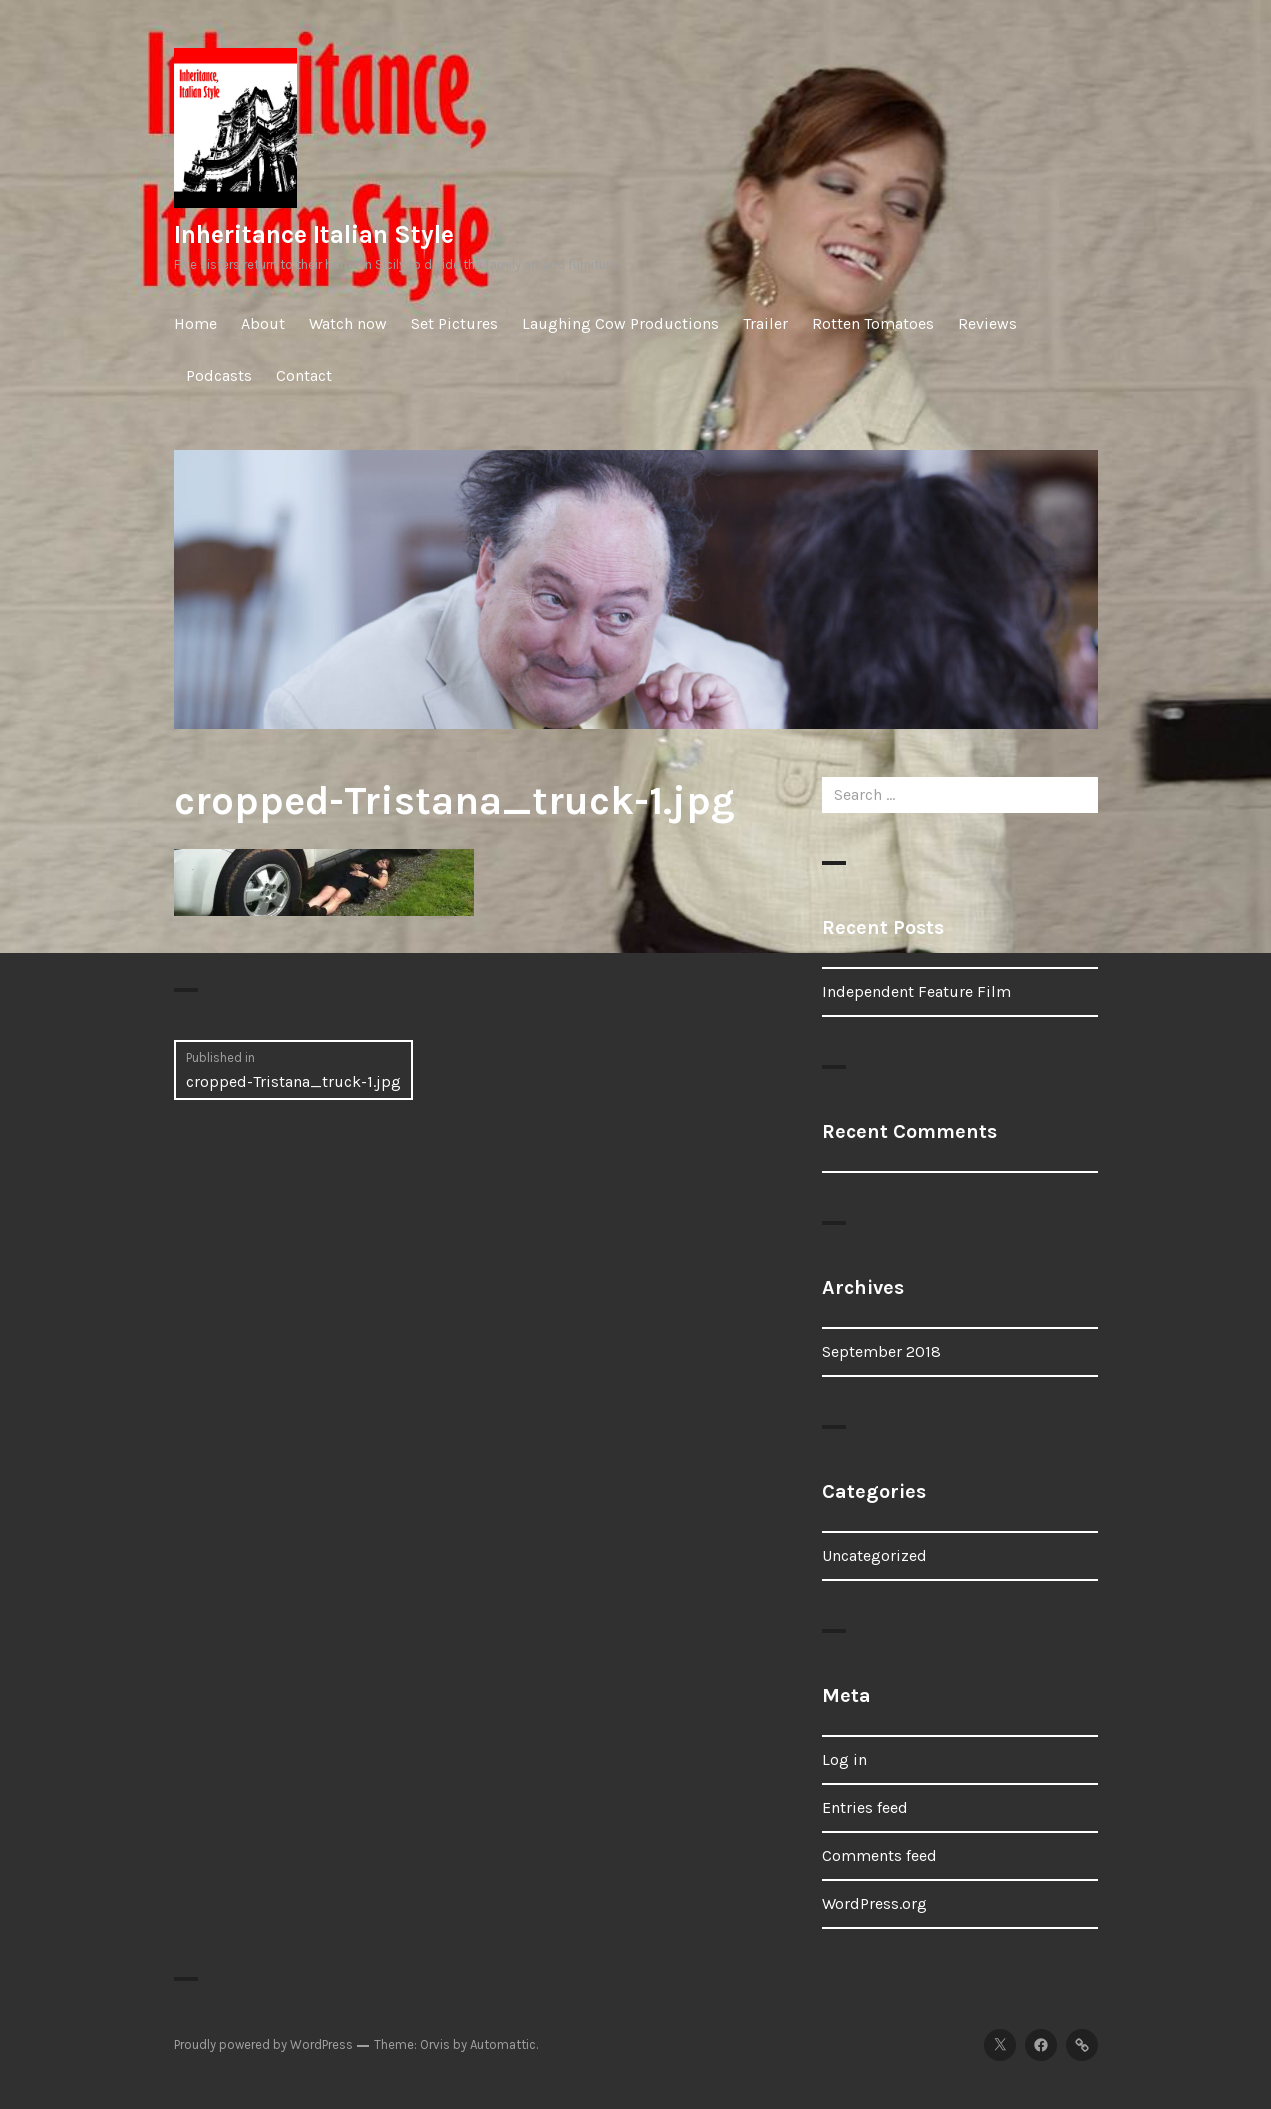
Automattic (503, 2044)
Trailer (765, 323)
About (263, 323)
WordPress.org (874, 1903)
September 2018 (881, 1351)
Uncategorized (874, 1555)
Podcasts (219, 375)
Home (195, 323)
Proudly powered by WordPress (263, 2044)
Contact (304, 375)
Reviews (987, 323)
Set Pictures (454, 323)
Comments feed (879, 1855)
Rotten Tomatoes (873, 323)
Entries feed (865, 1807)
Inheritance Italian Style (314, 234)
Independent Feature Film (916, 991)
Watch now (348, 323)
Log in (844, 1759)
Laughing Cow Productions (620, 323)
